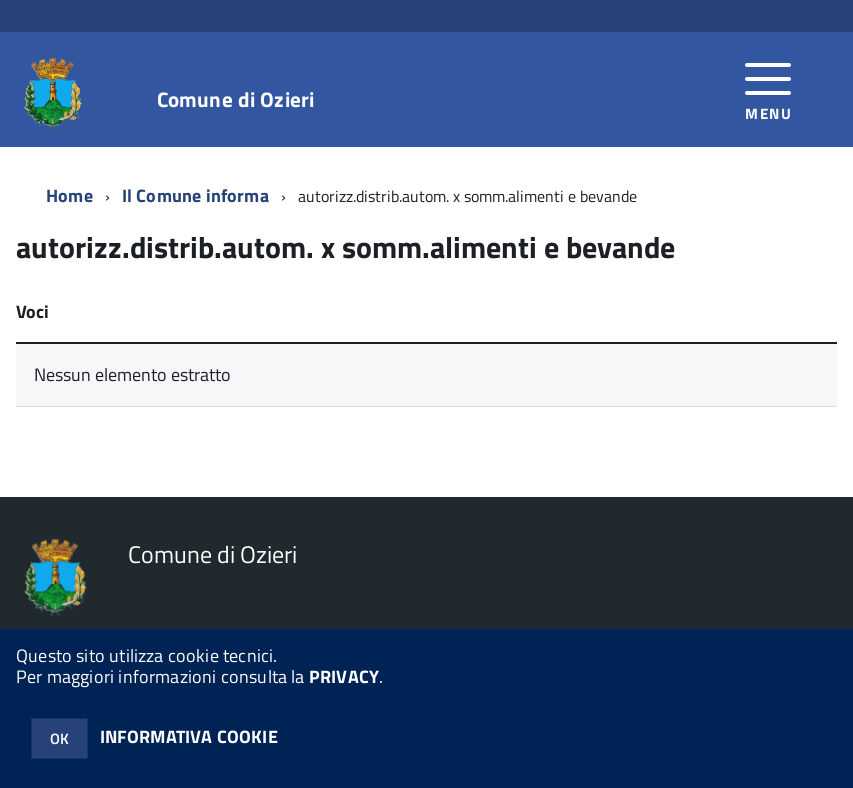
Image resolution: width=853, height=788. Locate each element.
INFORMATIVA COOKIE (189, 736)
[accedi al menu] (768, 89)
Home (69, 195)
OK (59, 738)
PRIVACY (344, 676)
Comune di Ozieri (235, 99)
